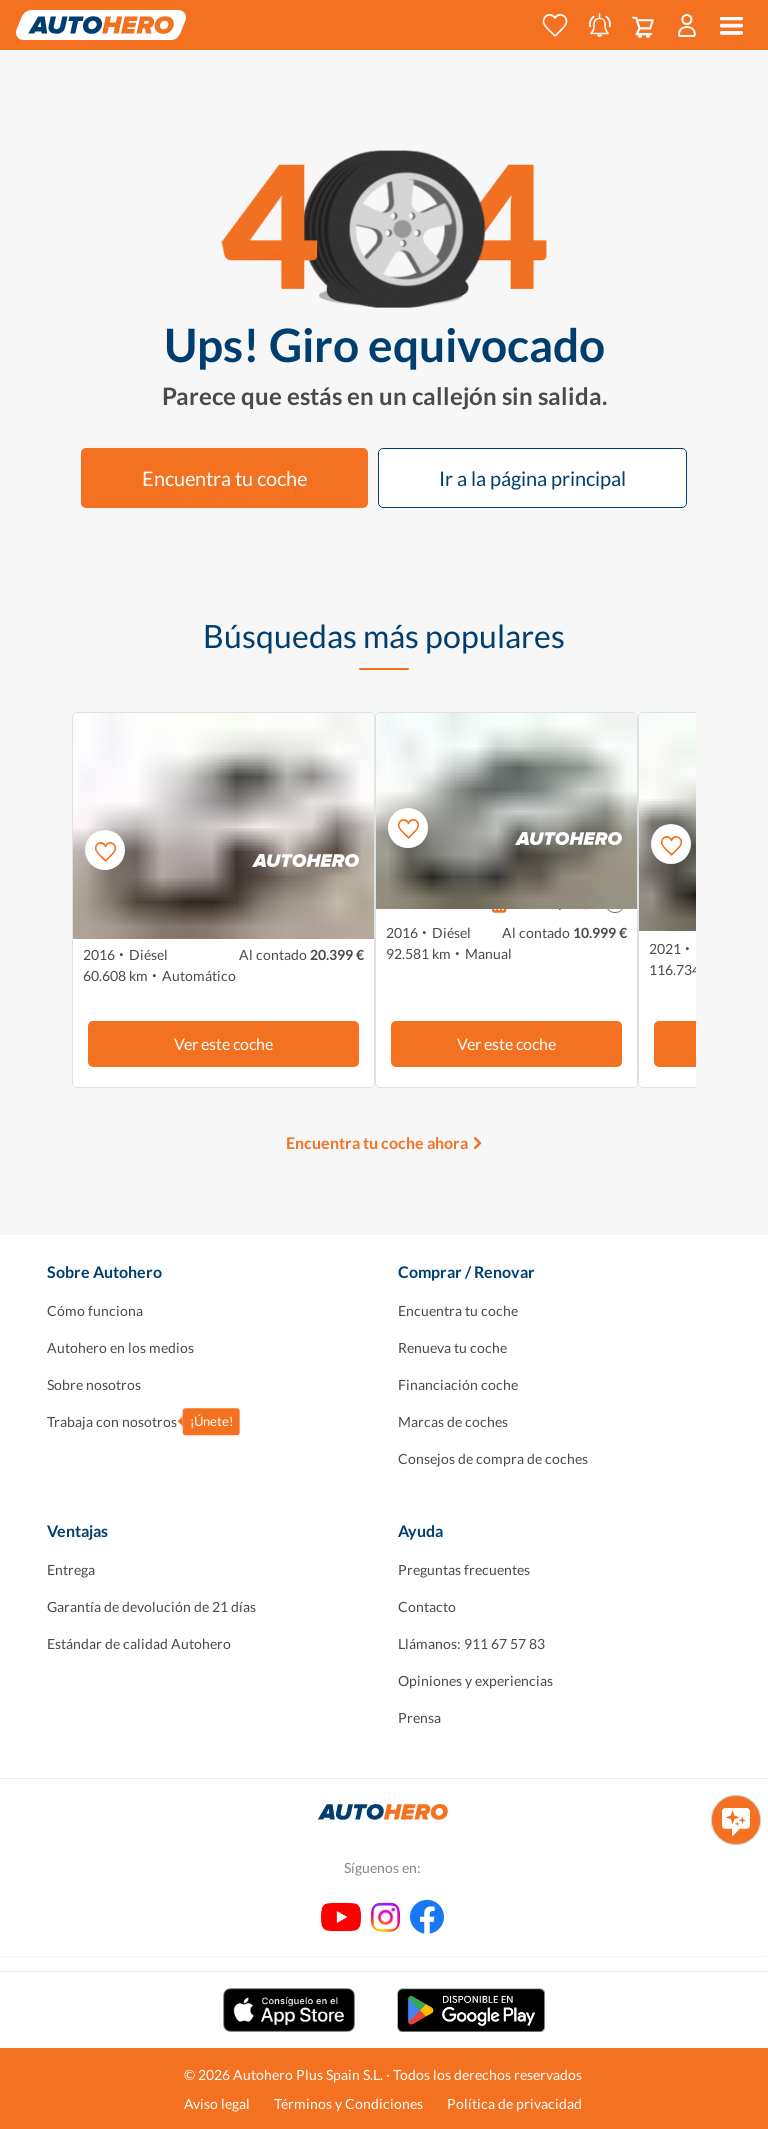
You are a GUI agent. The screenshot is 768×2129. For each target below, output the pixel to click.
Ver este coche (223, 1043)
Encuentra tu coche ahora (377, 1142)
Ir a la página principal (532, 478)
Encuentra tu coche (224, 478)
